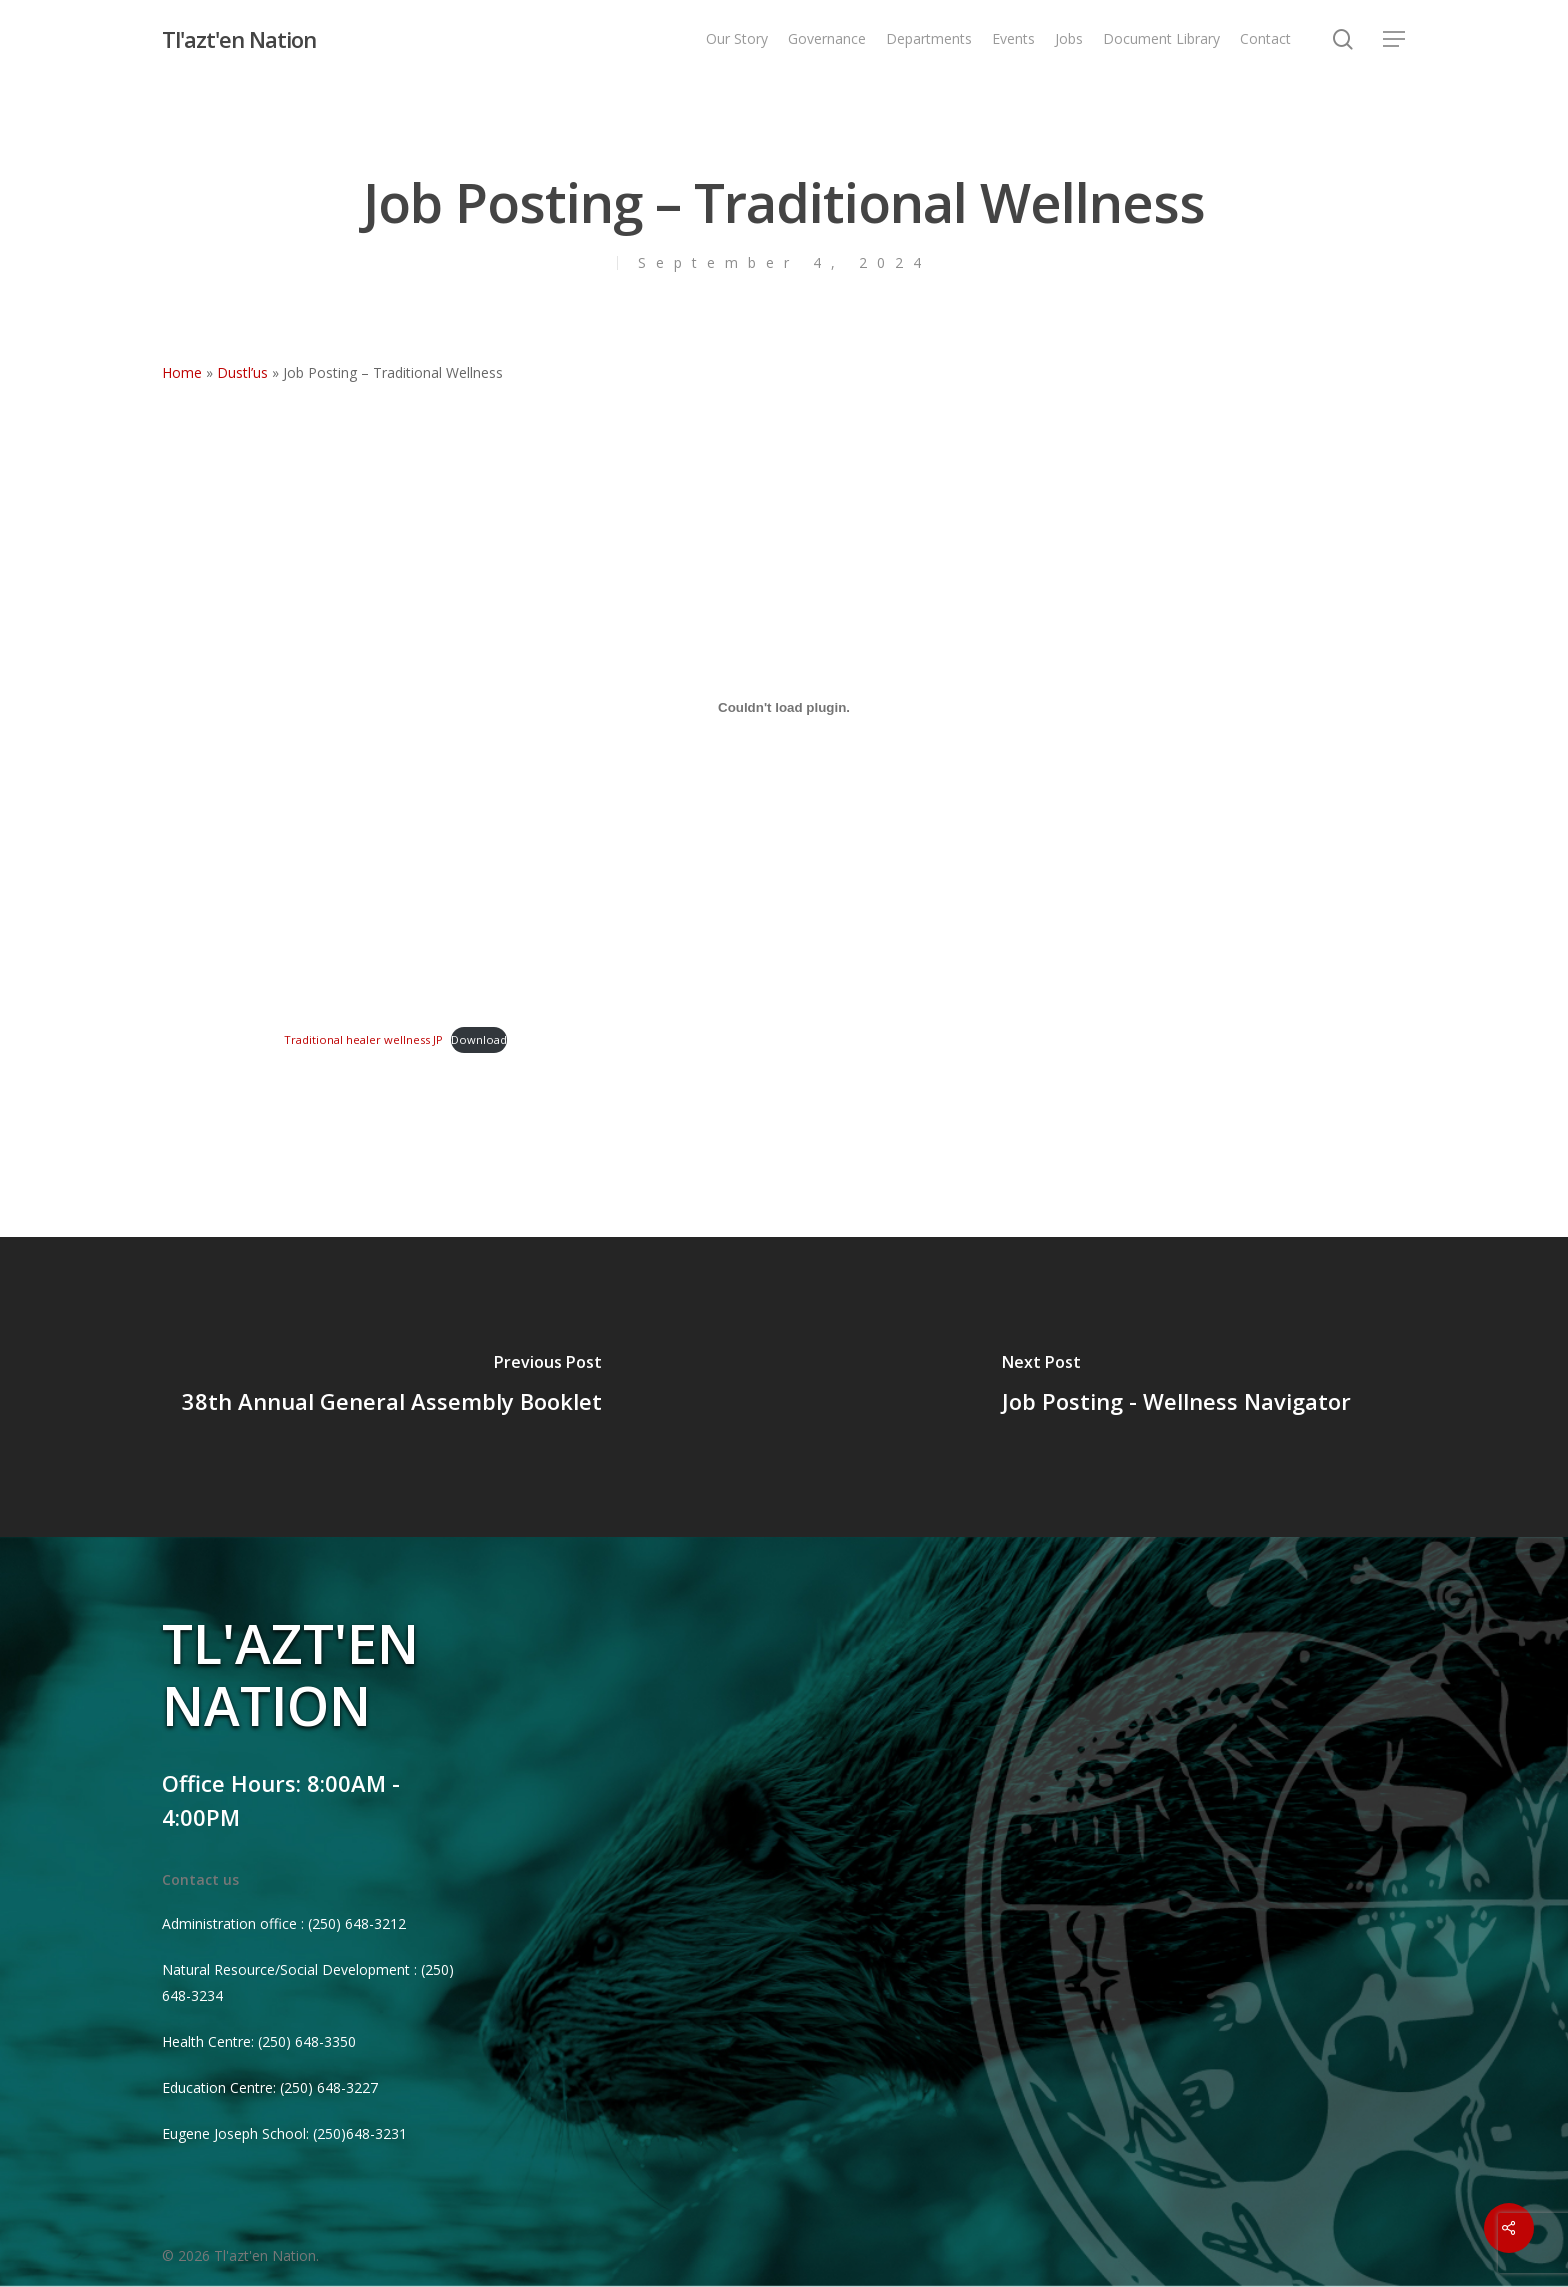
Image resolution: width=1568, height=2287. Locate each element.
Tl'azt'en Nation (239, 39)
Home (182, 372)
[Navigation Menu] (1395, 39)
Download (479, 1039)
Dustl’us (242, 372)
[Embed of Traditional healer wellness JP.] (784, 707)
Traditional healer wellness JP (363, 1039)
